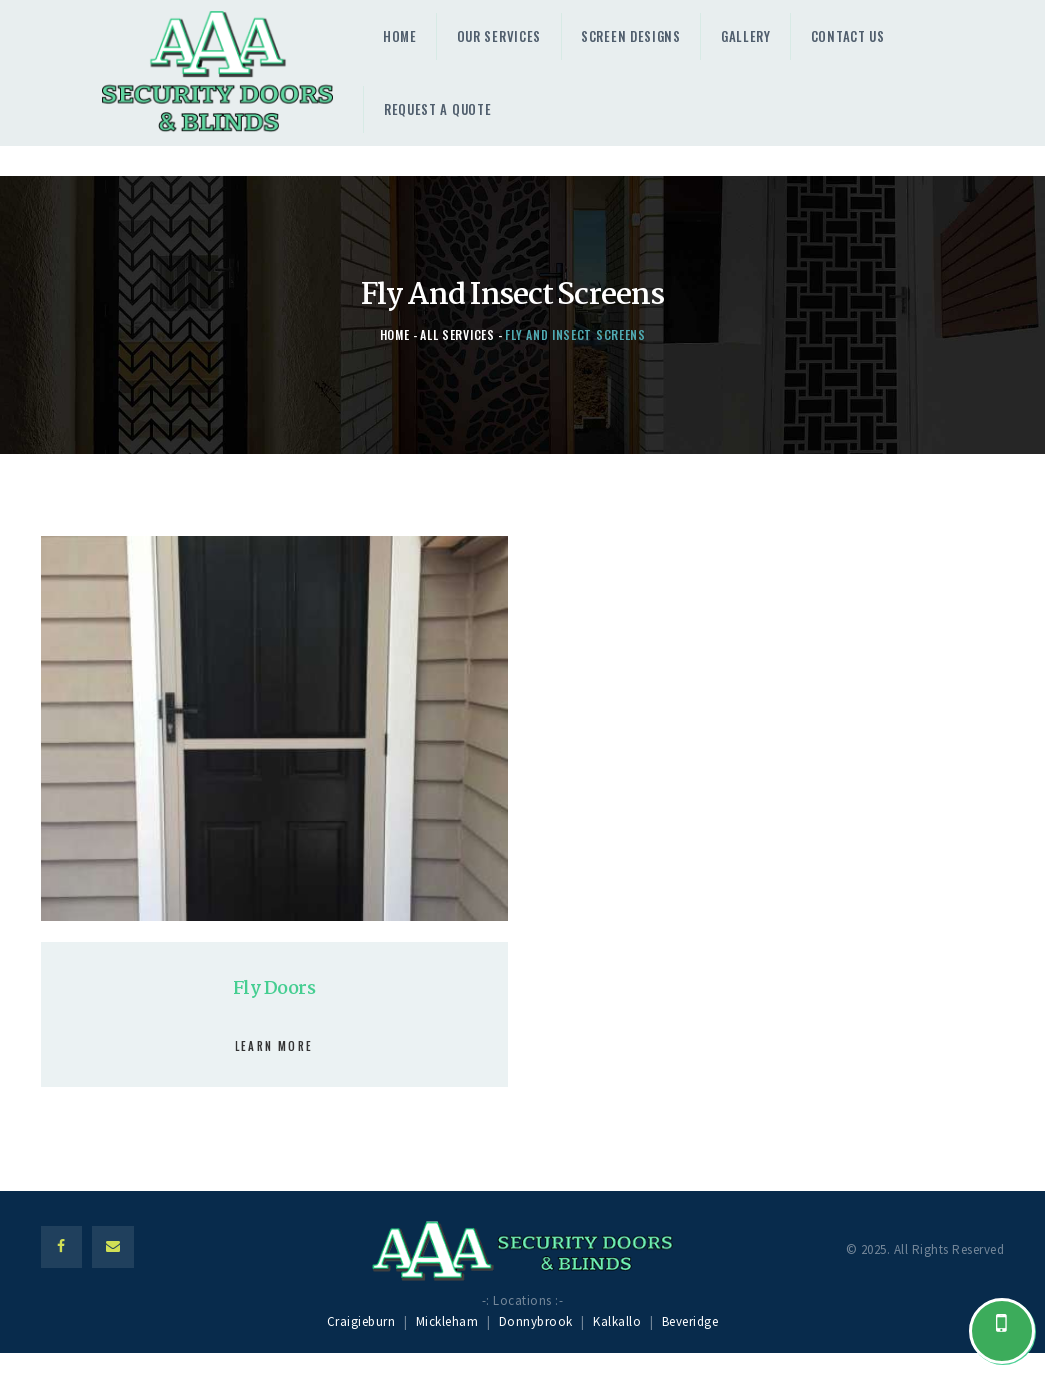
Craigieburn (361, 1321)
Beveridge (690, 1321)
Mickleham (447, 1321)
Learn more (274, 1046)
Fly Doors (274, 990)
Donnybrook (536, 1321)
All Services (457, 334)
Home (395, 334)
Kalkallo (617, 1321)
